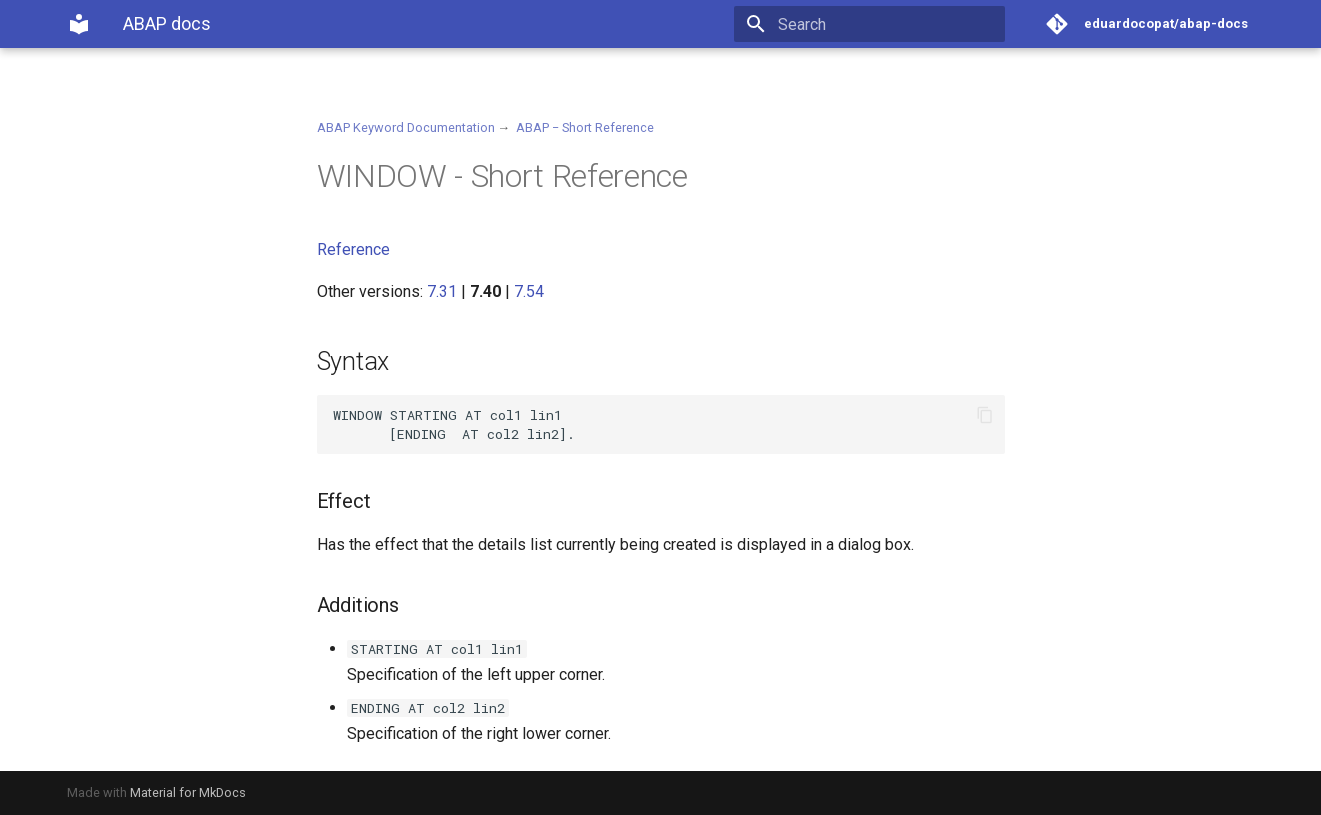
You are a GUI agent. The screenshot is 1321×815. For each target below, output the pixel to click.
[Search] (888, 24)
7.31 (442, 291)
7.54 (529, 291)
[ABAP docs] (79, 24)
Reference (353, 249)
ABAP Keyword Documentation (406, 127)
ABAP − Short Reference (585, 127)
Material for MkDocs (188, 792)
